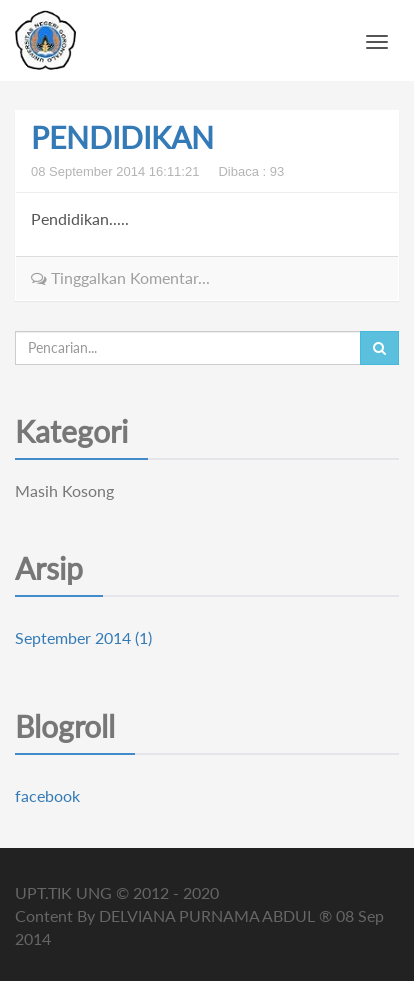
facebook (47, 795)
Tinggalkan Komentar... (120, 277)
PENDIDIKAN (122, 137)
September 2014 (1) (83, 637)
